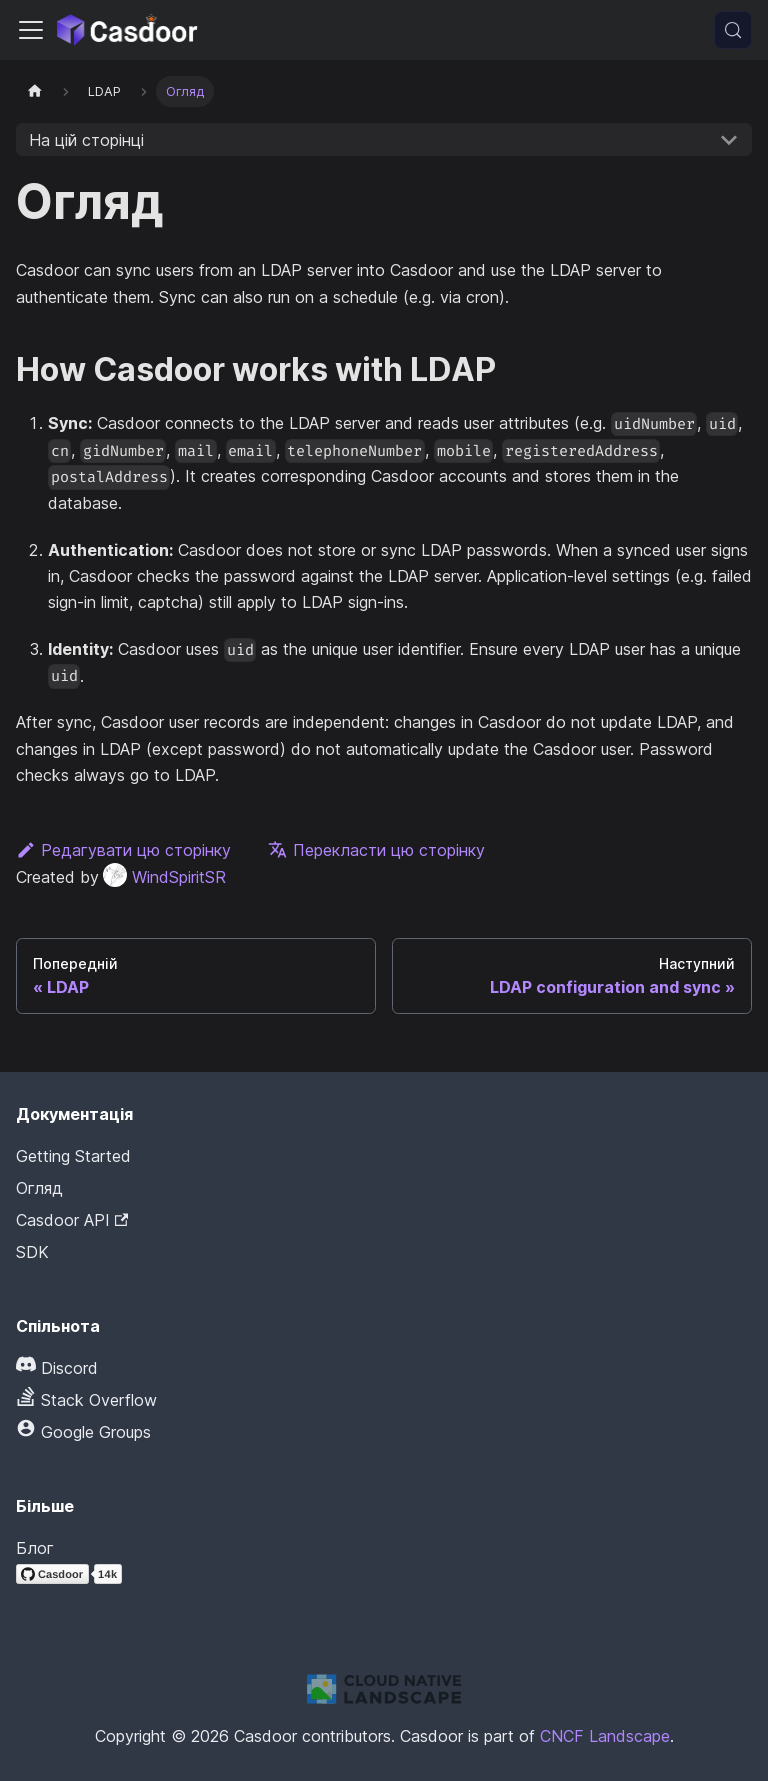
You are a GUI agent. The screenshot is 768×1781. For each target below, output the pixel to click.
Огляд (39, 1188)
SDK (32, 1252)
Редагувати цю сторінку (123, 850)
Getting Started (73, 1156)
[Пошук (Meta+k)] (733, 30)
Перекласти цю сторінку (376, 850)
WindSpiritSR (164, 877)
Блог (35, 1548)
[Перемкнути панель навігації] (31, 30)
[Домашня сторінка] (35, 91)
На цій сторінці (86, 140)
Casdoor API (72, 1220)
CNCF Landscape (605, 1736)
